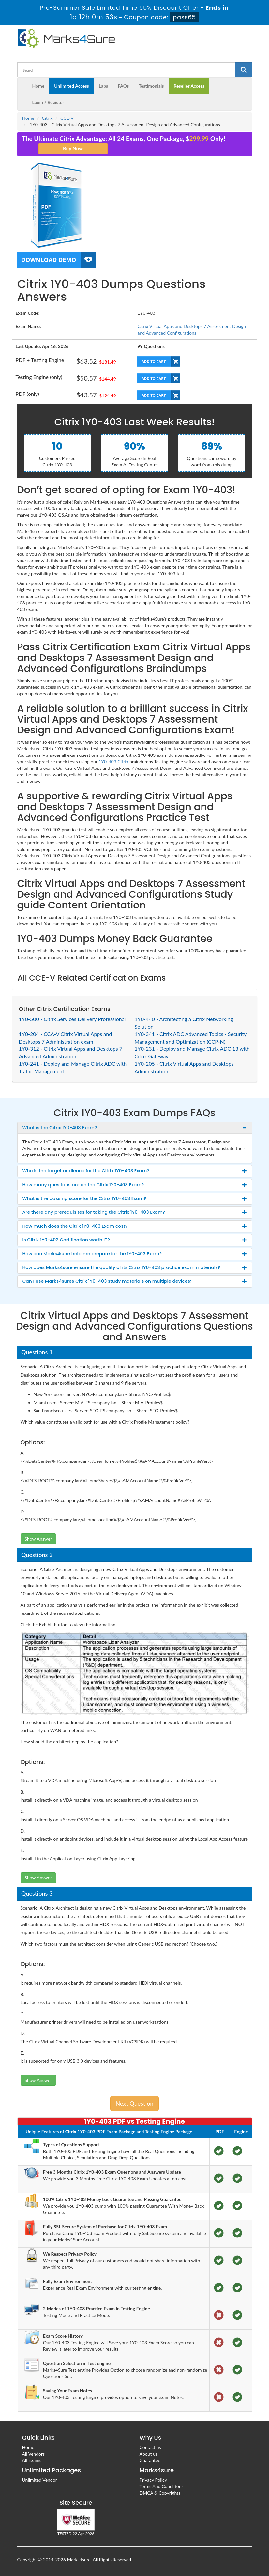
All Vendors (33, 2454)
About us (149, 2454)
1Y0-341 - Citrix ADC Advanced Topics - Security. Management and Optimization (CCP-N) (191, 1038)
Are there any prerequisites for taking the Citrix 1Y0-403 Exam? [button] (93, 1212)
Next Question (135, 2103)
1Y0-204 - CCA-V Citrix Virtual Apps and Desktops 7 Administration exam (65, 1038)
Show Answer (38, 1539)
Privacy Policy (153, 2480)
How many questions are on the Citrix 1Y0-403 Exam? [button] (83, 1185)
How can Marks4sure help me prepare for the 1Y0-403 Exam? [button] (92, 1254)
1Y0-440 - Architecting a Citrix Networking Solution (184, 1023)
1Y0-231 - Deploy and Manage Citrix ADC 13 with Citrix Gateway (192, 1052)
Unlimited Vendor (39, 2480)
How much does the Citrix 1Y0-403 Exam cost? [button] (75, 1226)
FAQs (123, 86)
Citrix (47, 118)
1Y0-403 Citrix (113, 761)
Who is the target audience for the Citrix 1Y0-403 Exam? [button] (85, 1171)
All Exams (31, 2460)
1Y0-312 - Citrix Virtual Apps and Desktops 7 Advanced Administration (71, 1052)
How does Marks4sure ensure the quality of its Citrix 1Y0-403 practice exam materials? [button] (121, 1267)
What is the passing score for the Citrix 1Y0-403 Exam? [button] (84, 1198)
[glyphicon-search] (243, 69)
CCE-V (67, 118)
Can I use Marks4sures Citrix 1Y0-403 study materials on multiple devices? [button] (107, 1281)
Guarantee (150, 2460)
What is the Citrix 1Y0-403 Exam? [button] (59, 1127)
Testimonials (151, 86)
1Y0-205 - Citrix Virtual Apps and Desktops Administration (184, 1067)
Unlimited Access (71, 86)
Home (38, 86)
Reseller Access (188, 86)
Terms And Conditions (162, 2486)
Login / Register (48, 102)
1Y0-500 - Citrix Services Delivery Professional (72, 1019)
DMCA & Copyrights (160, 2493)
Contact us (150, 2447)
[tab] (135, 1127)
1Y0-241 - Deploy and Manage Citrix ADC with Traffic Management (73, 1067)
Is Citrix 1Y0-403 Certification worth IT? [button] (66, 1240)
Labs (103, 86)
